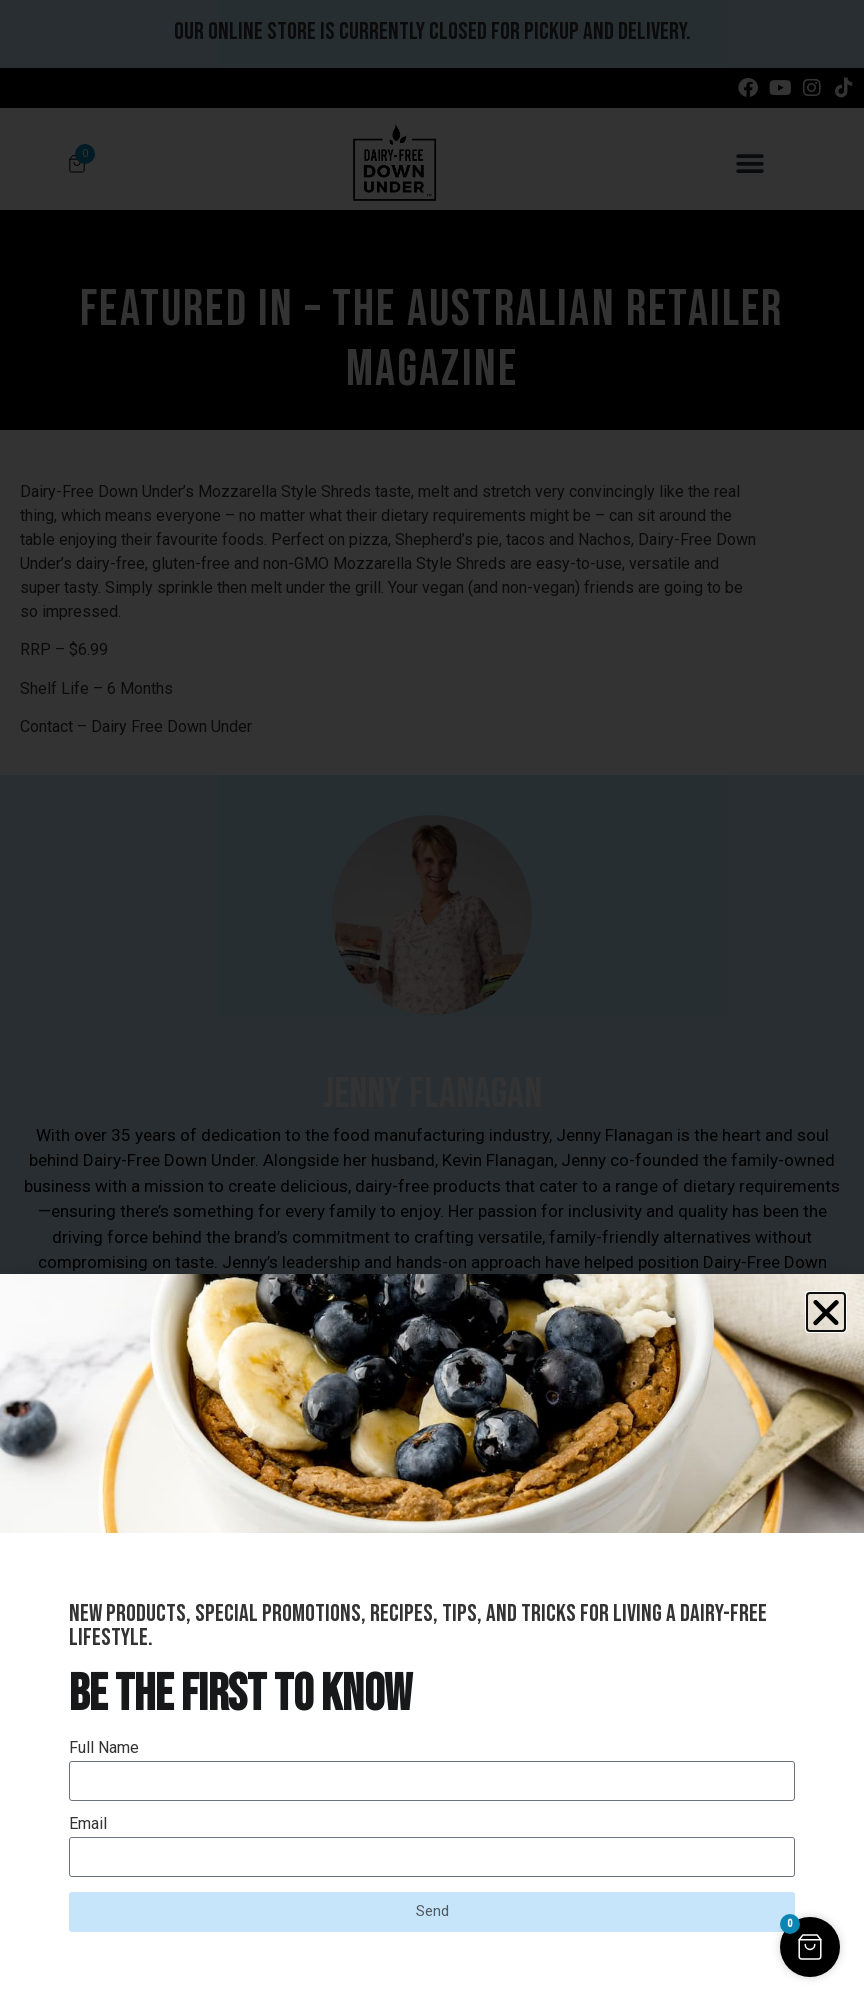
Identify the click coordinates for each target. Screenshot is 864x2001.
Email (88, 1824)
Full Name (104, 1748)
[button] (826, 1312)
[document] (432, 1000)
